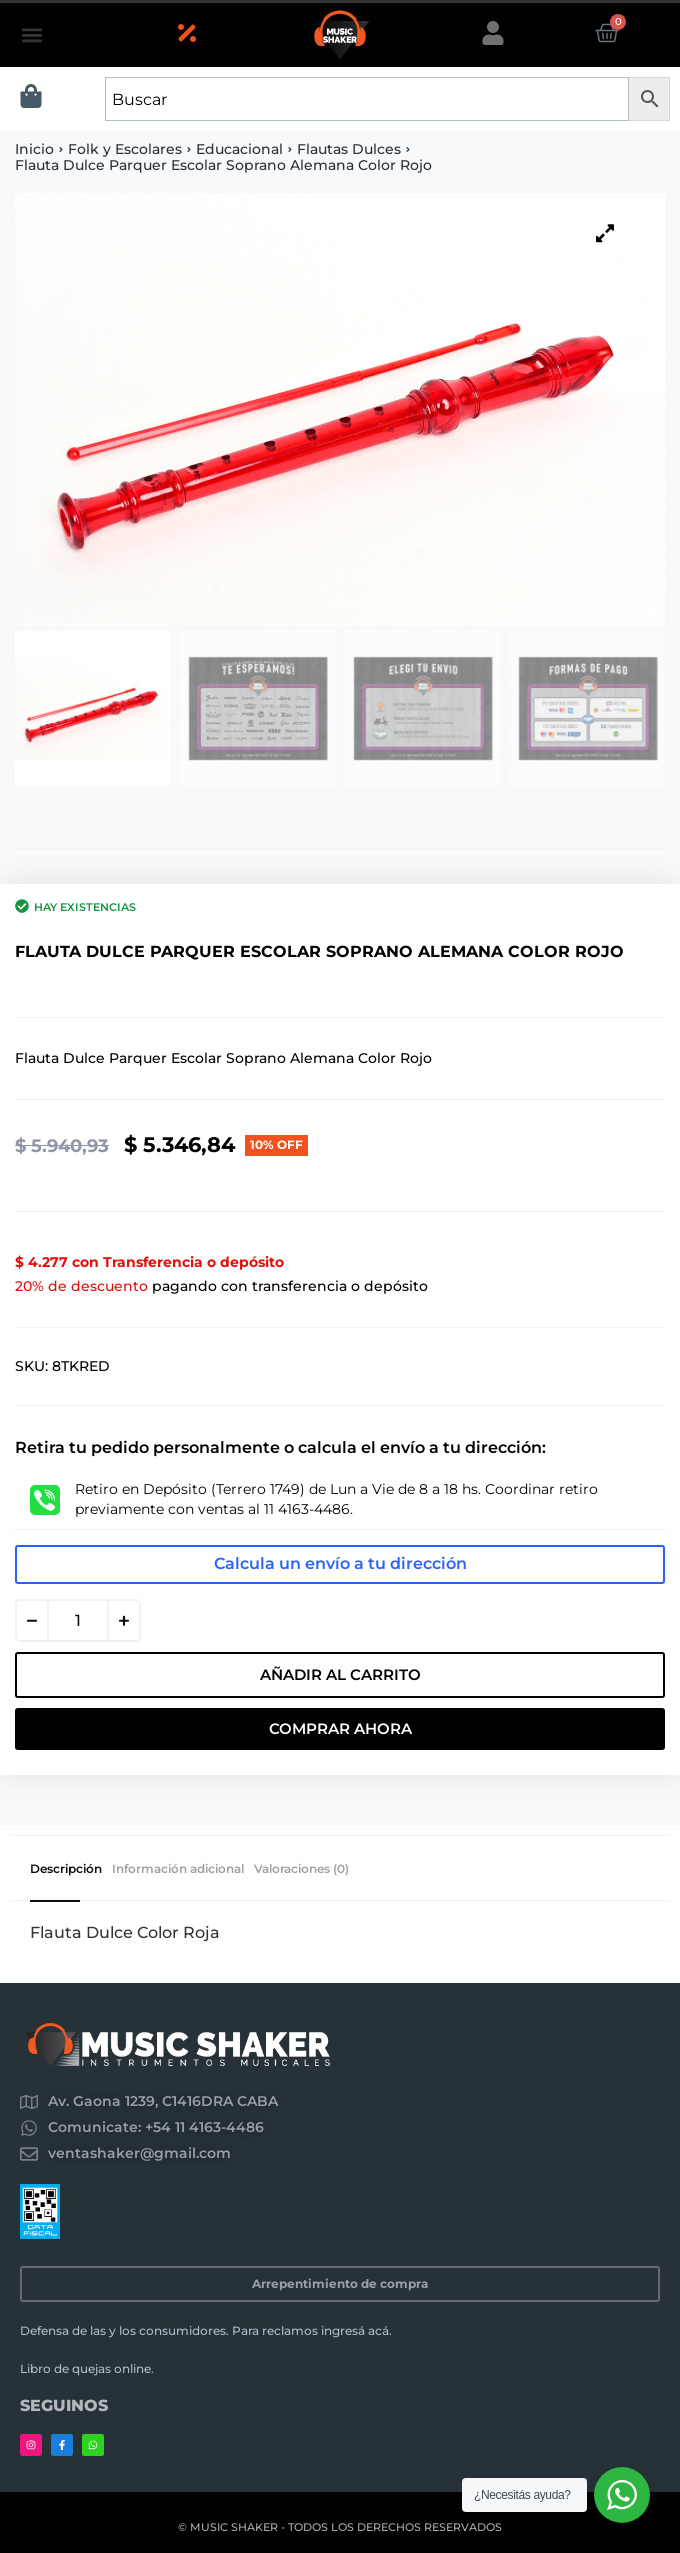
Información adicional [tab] (178, 1869)
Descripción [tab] (66, 1869)
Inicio (34, 149)
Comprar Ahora (340, 1728)
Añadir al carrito (340, 1674)
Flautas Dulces (349, 149)
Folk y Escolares (125, 149)
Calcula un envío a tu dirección (340, 1563)
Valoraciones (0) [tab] (301, 1869)
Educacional (239, 149)
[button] (31, 35)
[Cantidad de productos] (78, 1620)
